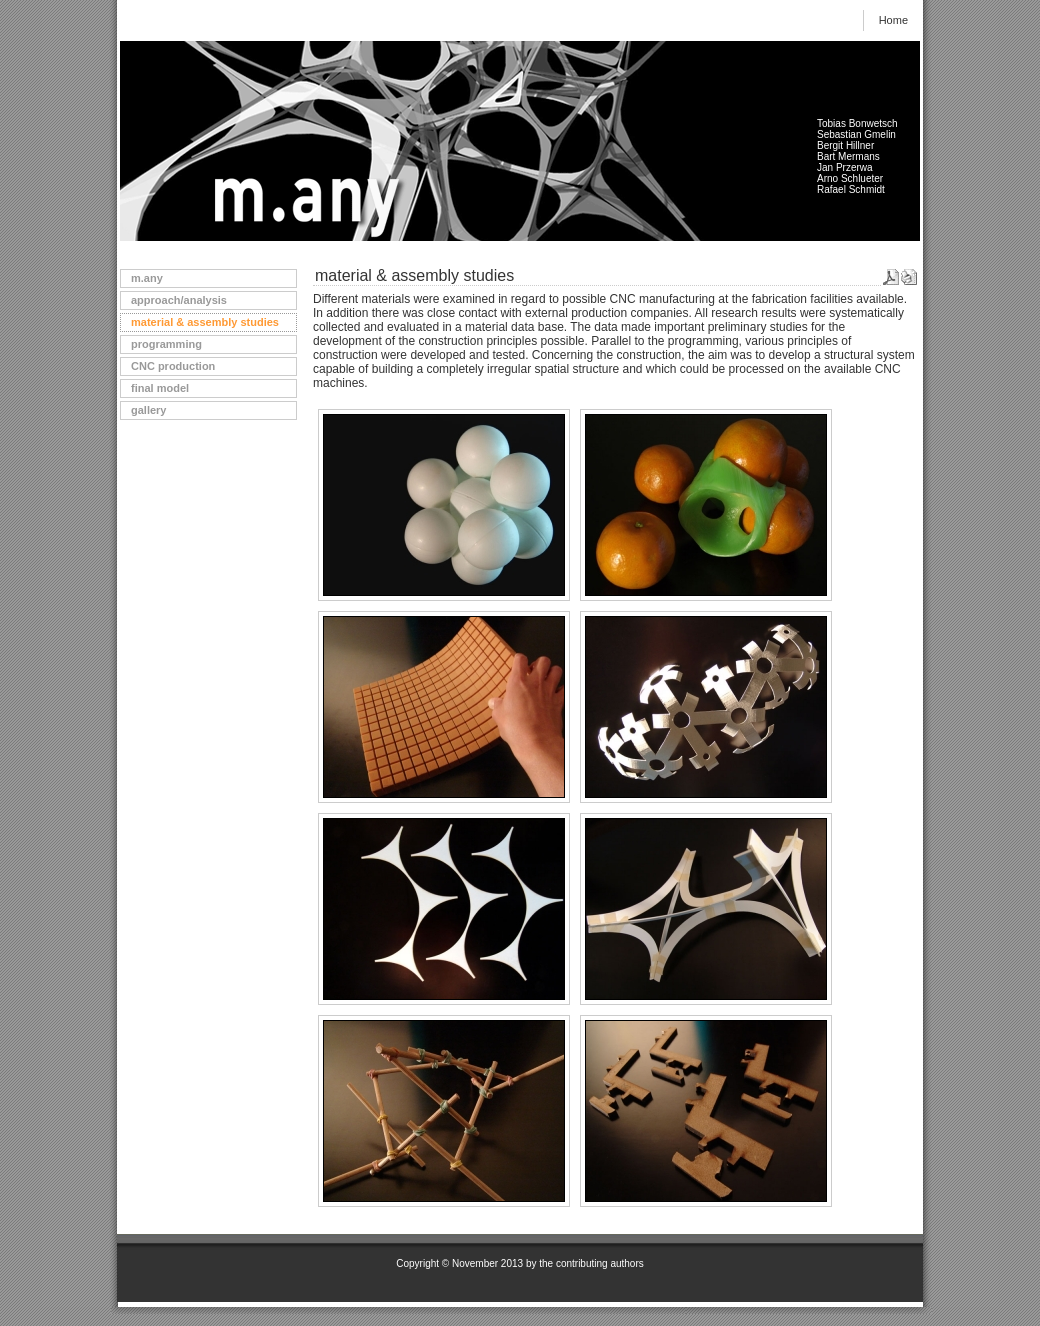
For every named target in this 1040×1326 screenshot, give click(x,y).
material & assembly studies (205, 322)
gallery (148, 410)
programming (166, 344)
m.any (147, 278)
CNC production (173, 366)
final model (160, 388)
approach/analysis (179, 300)
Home (893, 20)
